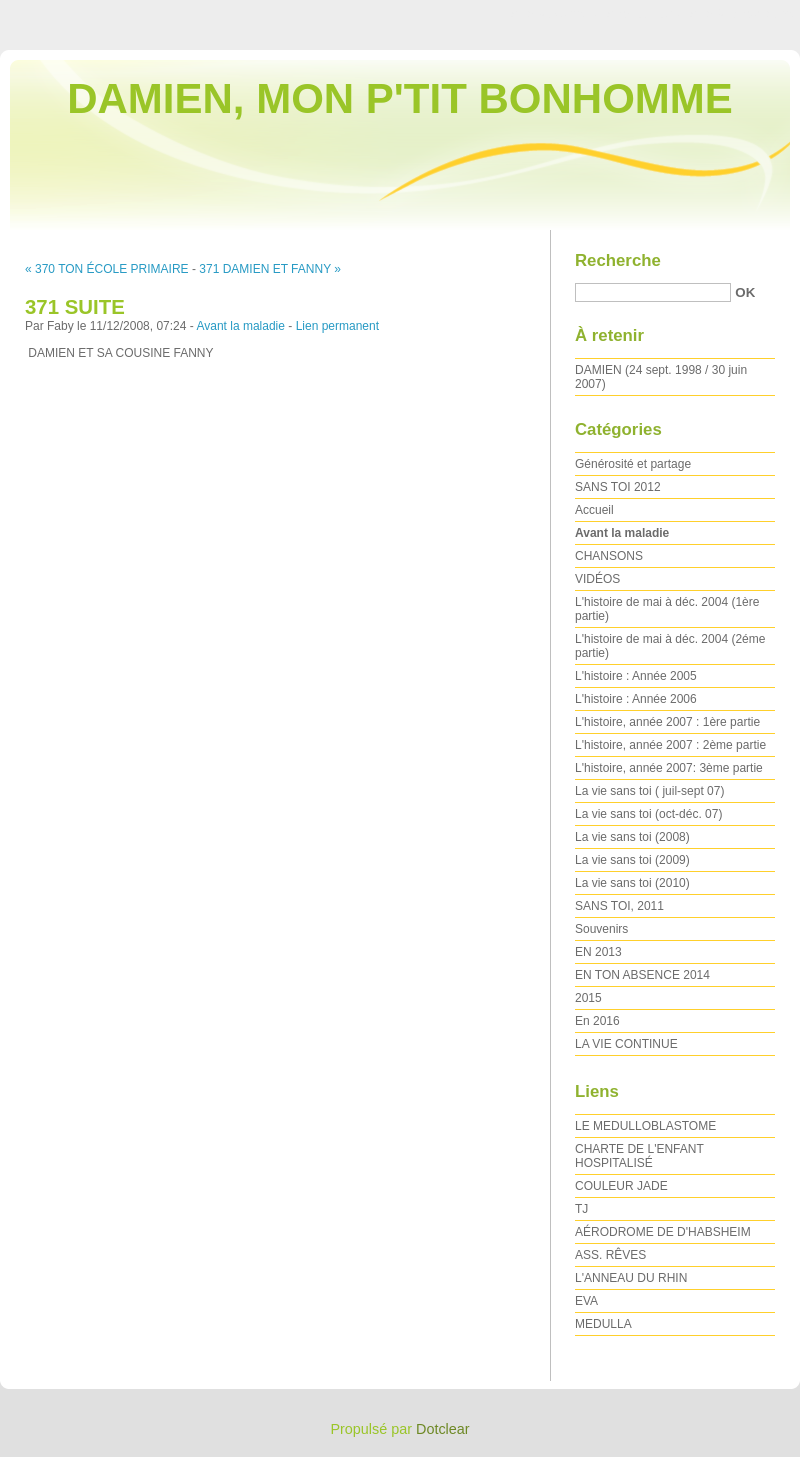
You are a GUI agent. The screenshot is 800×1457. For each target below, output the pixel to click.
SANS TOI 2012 (618, 487)
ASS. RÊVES (610, 1255)
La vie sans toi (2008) (632, 837)
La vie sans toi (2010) (632, 883)
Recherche (618, 260)
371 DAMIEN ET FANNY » (270, 269)
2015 (588, 998)
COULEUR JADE (621, 1186)
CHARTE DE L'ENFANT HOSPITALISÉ (639, 1156)
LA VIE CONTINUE (626, 1044)
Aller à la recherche (741, 14)
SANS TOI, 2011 (619, 906)
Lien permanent (337, 326)
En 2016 (597, 1021)
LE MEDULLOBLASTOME (645, 1126)
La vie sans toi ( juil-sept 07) (649, 791)
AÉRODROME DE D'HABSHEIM (663, 1232)
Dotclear (443, 1429)
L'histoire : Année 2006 (636, 699)
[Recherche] (653, 292)
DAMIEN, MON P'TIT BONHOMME (400, 98)
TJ (581, 1209)
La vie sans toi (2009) (632, 860)
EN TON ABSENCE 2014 (642, 975)
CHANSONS (609, 556)
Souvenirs (601, 929)
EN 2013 (598, 952)
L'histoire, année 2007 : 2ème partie (670, 745)
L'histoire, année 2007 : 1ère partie (667, 722)
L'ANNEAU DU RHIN (631, 1278)
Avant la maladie (240, 326)
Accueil (594, 510)
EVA (586, 1301)
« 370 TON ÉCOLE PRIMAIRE (107, 269)
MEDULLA (603, 1324)
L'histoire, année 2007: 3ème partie (669, 768)
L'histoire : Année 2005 (636, 676)
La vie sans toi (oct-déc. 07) (648, 814)
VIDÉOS (597, 579)
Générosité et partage (633, 464)
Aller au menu (643, 14)
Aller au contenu (554, 14)
